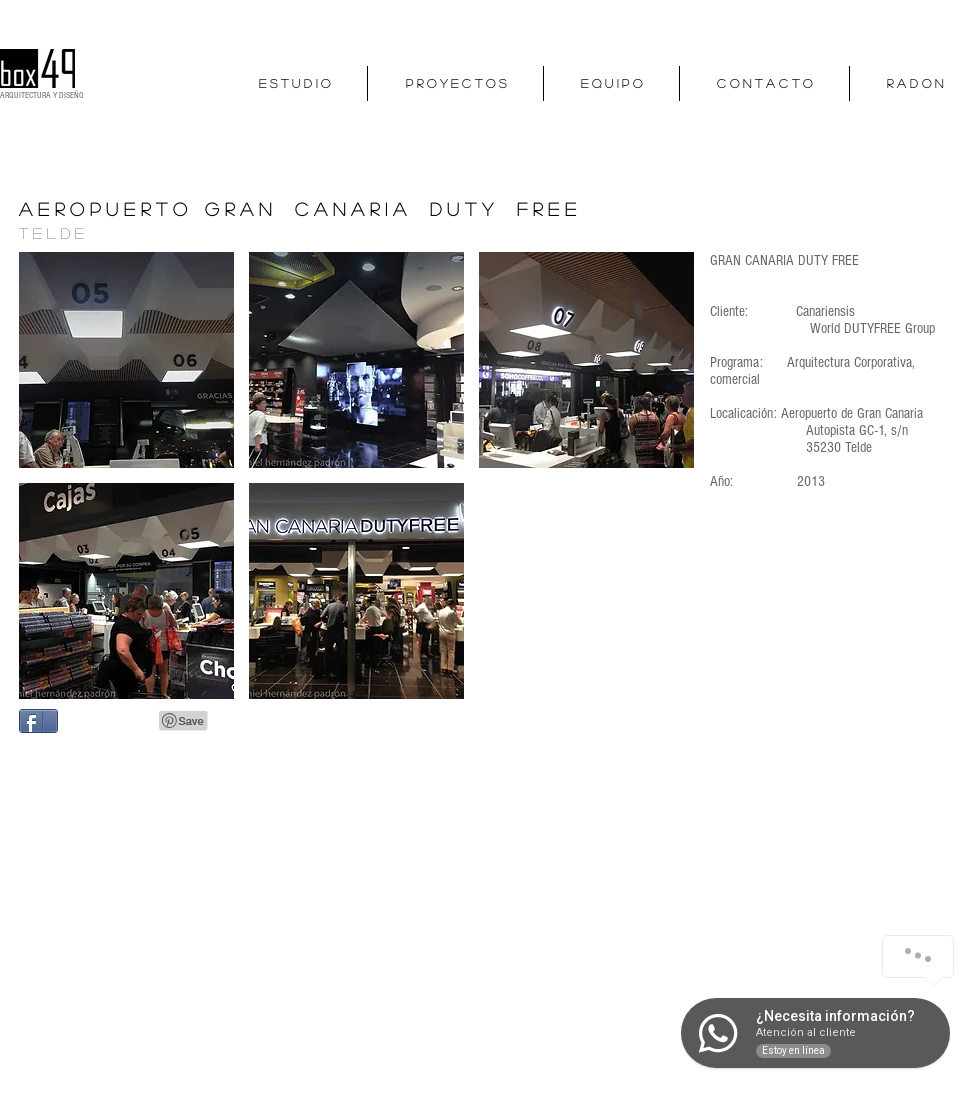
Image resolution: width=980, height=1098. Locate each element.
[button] (126, 360)
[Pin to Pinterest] (184, 721)
